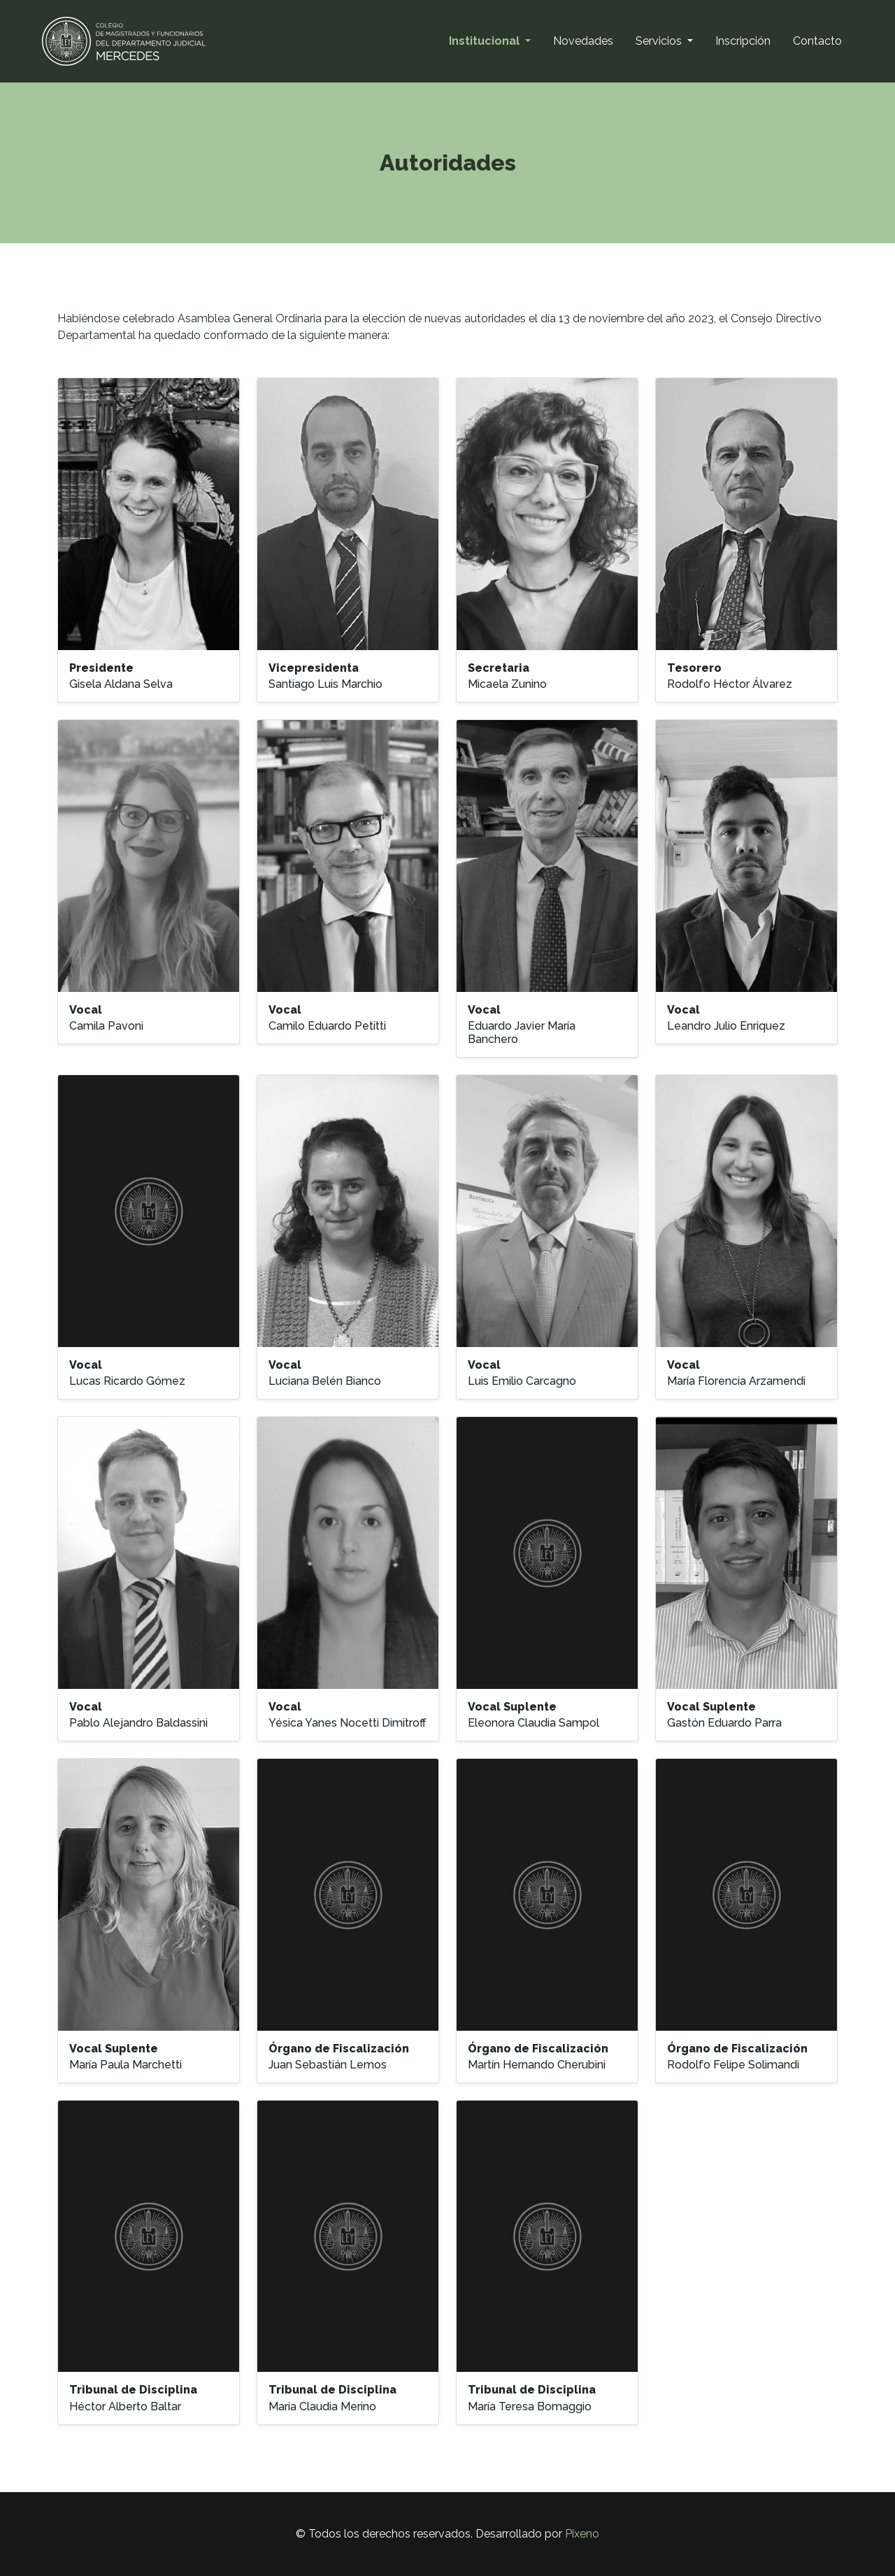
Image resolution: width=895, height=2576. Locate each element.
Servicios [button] (660, 41)
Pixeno (582, 2533)
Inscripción (743, 41)
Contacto (817, 41)
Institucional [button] (485, 41)
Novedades (583, 41)
